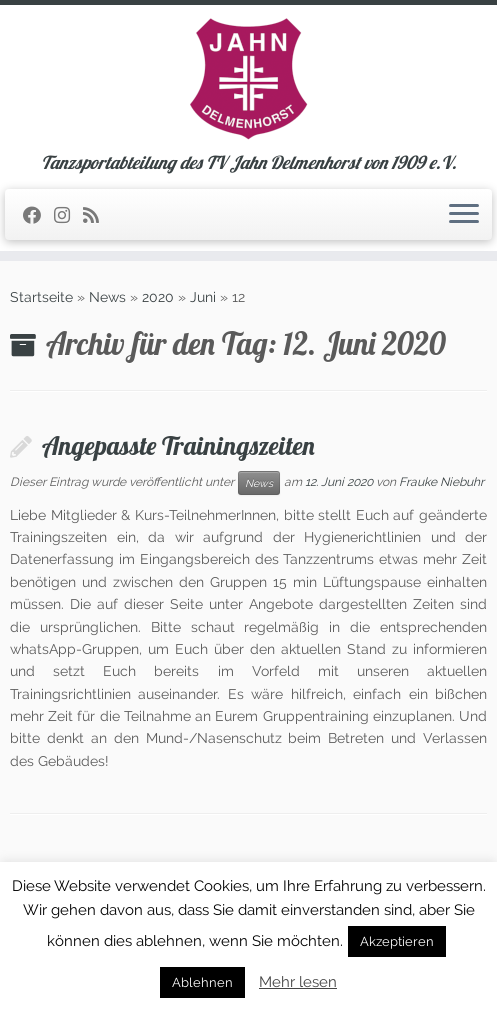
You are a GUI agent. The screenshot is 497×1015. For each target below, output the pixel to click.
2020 (158, 297)
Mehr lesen (298, 982)
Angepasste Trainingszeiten (178, 445)
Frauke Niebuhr (441, 482)
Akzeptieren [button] (397, 941)
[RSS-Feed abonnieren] (97, 215)
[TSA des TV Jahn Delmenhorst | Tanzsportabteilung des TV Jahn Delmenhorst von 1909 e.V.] (248, 79)
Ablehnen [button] (202, 982)
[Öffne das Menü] (464, 215)
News (107, 297)
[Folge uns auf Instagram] (68, 215)
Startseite (41, 297)
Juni (203, 297)
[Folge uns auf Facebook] (38, 215)
